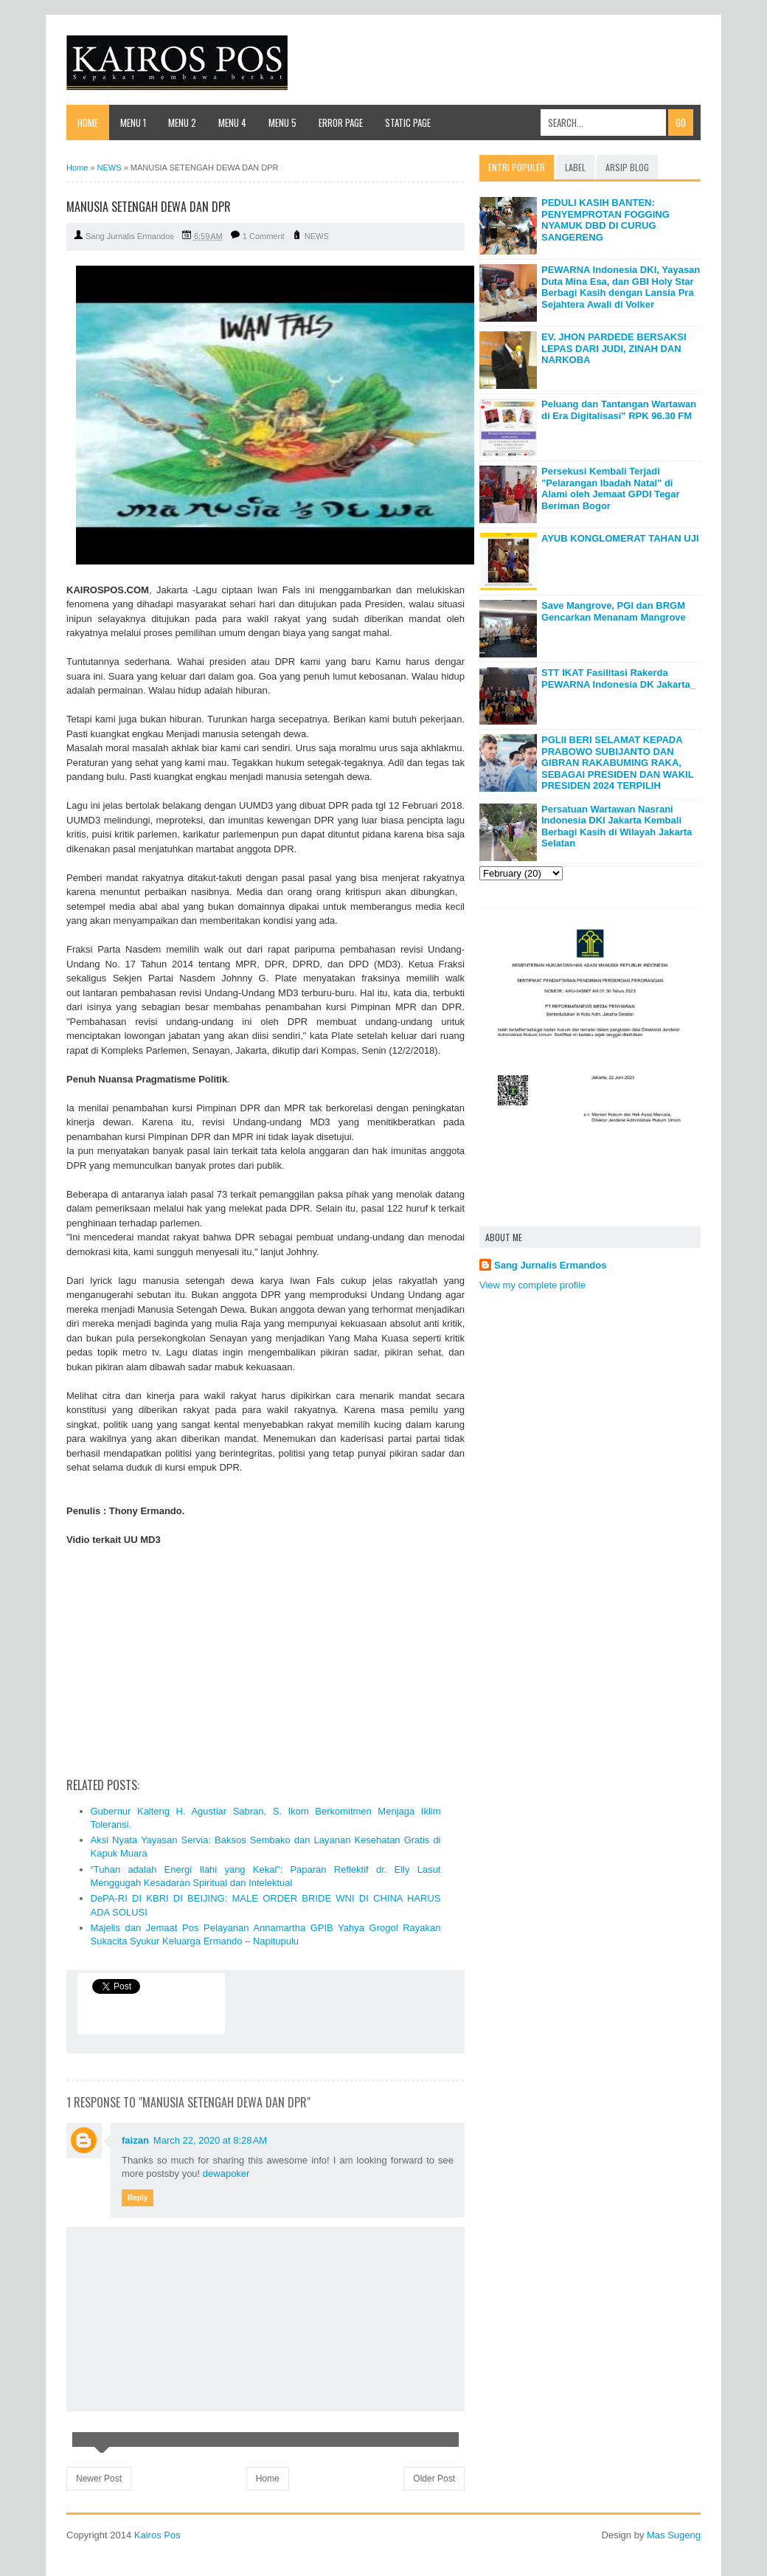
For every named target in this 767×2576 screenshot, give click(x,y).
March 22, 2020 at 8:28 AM (210, 2140)
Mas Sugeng (674, 2535)
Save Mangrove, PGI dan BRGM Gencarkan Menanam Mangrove (613, 611)
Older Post (434, 2478)
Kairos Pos (157, 2535)
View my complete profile (532, 1285)
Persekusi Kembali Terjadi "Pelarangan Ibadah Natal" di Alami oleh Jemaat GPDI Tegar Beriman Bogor (610, 488)
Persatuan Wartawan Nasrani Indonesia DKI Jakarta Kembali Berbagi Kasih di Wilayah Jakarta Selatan (616, 826)
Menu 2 (182, 122)
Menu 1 (133, 122)
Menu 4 (232, 122)
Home (87, 122)
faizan (135, 2140)
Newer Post (99, 2478)
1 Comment (264, 236)
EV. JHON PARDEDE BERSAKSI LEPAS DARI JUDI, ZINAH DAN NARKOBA (614, 348)
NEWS (317, 236)
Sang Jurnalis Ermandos (550, 1265)
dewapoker (226, 2173)
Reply (138, 2198)
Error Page (341, 122)
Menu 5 (282, 122)
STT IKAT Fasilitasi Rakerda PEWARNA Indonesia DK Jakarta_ (618, 678)
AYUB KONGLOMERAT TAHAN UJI (620, 538)
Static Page (408, 122)
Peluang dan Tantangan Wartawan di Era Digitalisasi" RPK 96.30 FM (618, 409)
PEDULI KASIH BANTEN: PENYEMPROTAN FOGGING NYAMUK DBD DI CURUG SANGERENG (605, 220)
